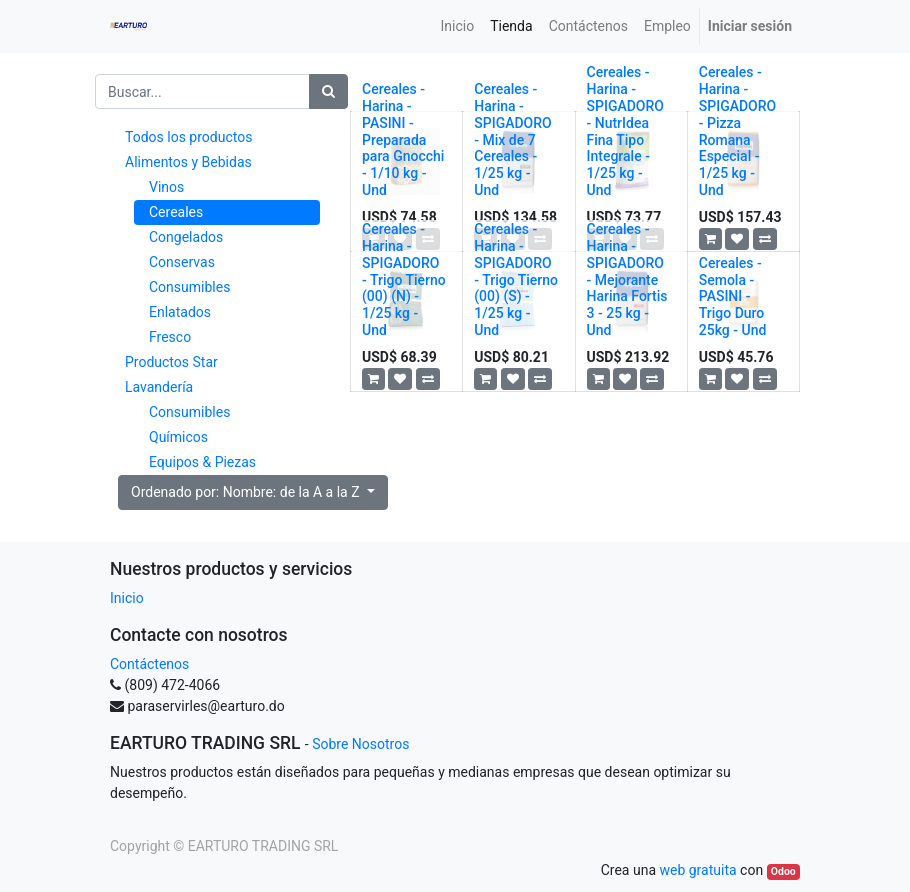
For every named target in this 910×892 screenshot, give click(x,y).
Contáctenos (149, 664)
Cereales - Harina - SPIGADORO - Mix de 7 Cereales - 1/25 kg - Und (512, 139)
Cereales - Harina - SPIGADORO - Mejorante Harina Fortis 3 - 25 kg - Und (627, 279)
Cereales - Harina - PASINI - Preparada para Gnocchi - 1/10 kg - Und (403, 139)
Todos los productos (188, 137)
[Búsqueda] (328, 91)
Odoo (783, 871)
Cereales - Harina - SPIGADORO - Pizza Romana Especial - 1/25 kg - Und (737, 131)
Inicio (127, 598)
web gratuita (697, 870)
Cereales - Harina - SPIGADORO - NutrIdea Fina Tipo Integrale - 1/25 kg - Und (625, 131)
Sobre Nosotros (360, 744)
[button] (710, 239)
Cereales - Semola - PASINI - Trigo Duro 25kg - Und (733, 296)
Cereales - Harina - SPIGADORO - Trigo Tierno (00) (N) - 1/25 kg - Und (404, 279)
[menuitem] (458, 26)
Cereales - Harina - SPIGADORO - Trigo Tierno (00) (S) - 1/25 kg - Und (516, 279)
